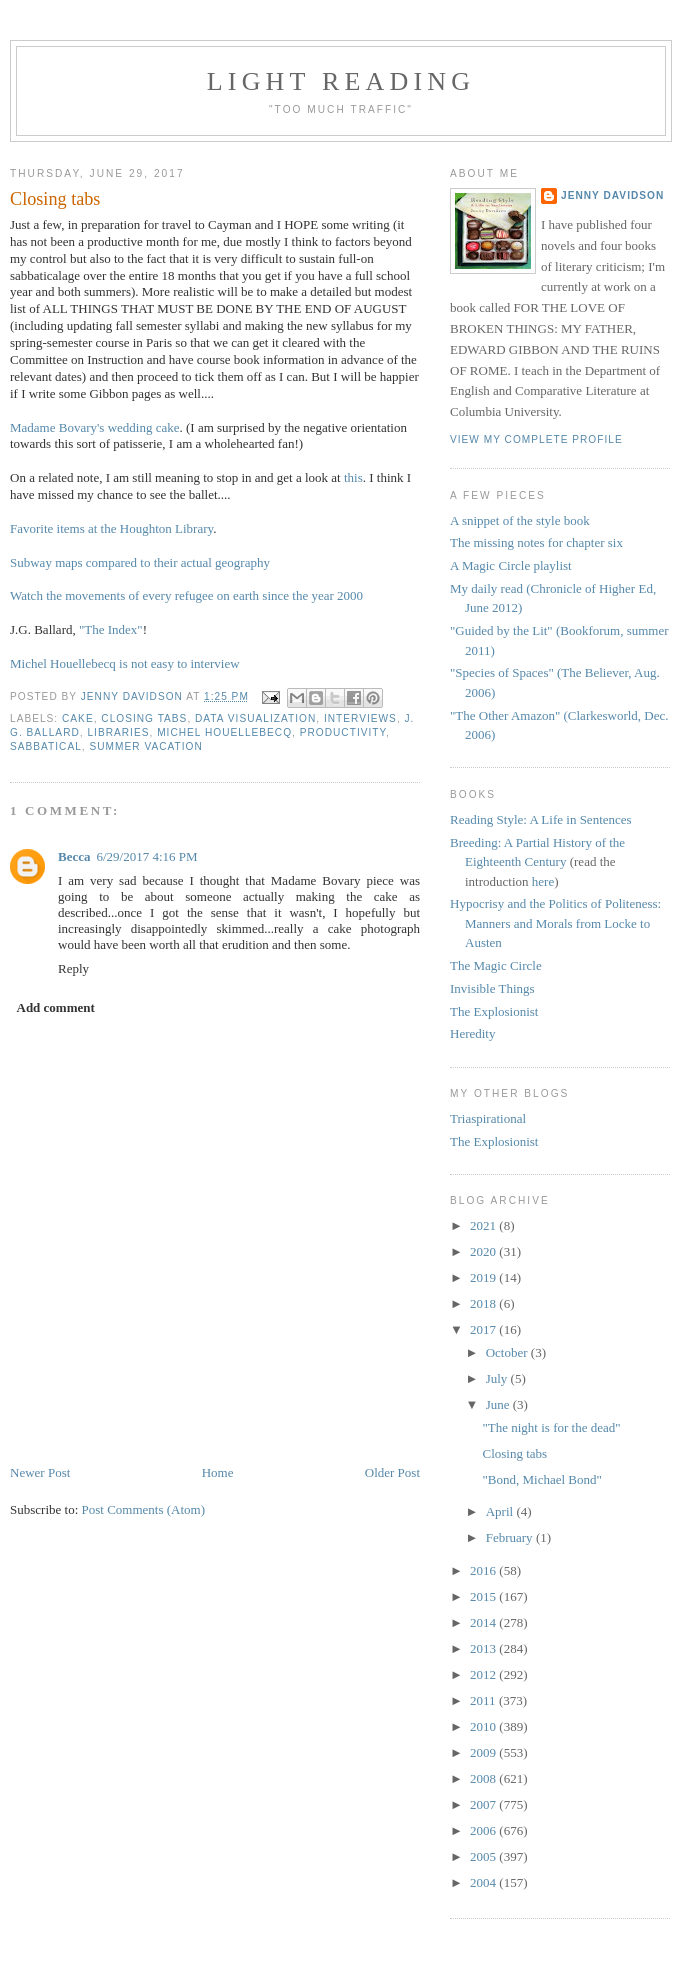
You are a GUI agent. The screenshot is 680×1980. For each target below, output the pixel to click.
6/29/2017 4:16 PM (146, 856)
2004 (484, 1882)
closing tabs (144, 718)
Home (218, 1472)
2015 (484, 1596)
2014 (484, 1622)
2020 (484, 1251)
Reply (73, 968)
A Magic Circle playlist (511, 565)
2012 (484, 1674)
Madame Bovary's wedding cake (94, 427)
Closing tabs (514, 1453)
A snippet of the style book (520, 520)
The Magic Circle (496, 965)
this (353, 477)
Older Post (392, 1472)
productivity (343, 732)
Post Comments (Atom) (144, 1509)
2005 (484, 1856)
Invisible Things (492, 988)
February (511, 1537)
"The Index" (111, 629)
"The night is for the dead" (551, 1427)
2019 (484, 1277)
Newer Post (40, 1472)
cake (78, 718)
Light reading (341, 81)
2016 (484, 1570)
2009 (484, 1752)
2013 (484, 1648)
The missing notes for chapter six (536, 542)
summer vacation (146, 746)
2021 (484, 1225)
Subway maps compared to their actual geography (140, 562)
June (499, 1404)
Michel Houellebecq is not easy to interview (125, 663)
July (498, 1378)
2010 (484, 1726)
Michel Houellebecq (224, 732)
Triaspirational (488, 1118)
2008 (484, 1778)
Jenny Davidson (612, 195)
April (501, 1511)
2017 (484, 1329)
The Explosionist (494, 1011)
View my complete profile (536, 439)
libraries (118, 732)
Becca (74, 856)
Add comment (56, 1007)
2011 (484, 1700)
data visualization (255, 718)
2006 (484, 1830)
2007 (484, 1804)
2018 (484, 1303)
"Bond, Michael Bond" (541, 1479)
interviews (360, 718)
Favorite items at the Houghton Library (111, 528)
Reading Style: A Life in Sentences (541, 819)
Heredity (472, 1033)
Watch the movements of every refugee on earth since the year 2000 (186, 595)
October (508, 1352)
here (543, 881)
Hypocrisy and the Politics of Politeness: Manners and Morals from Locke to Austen (555, 923)
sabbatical (46, 746)
